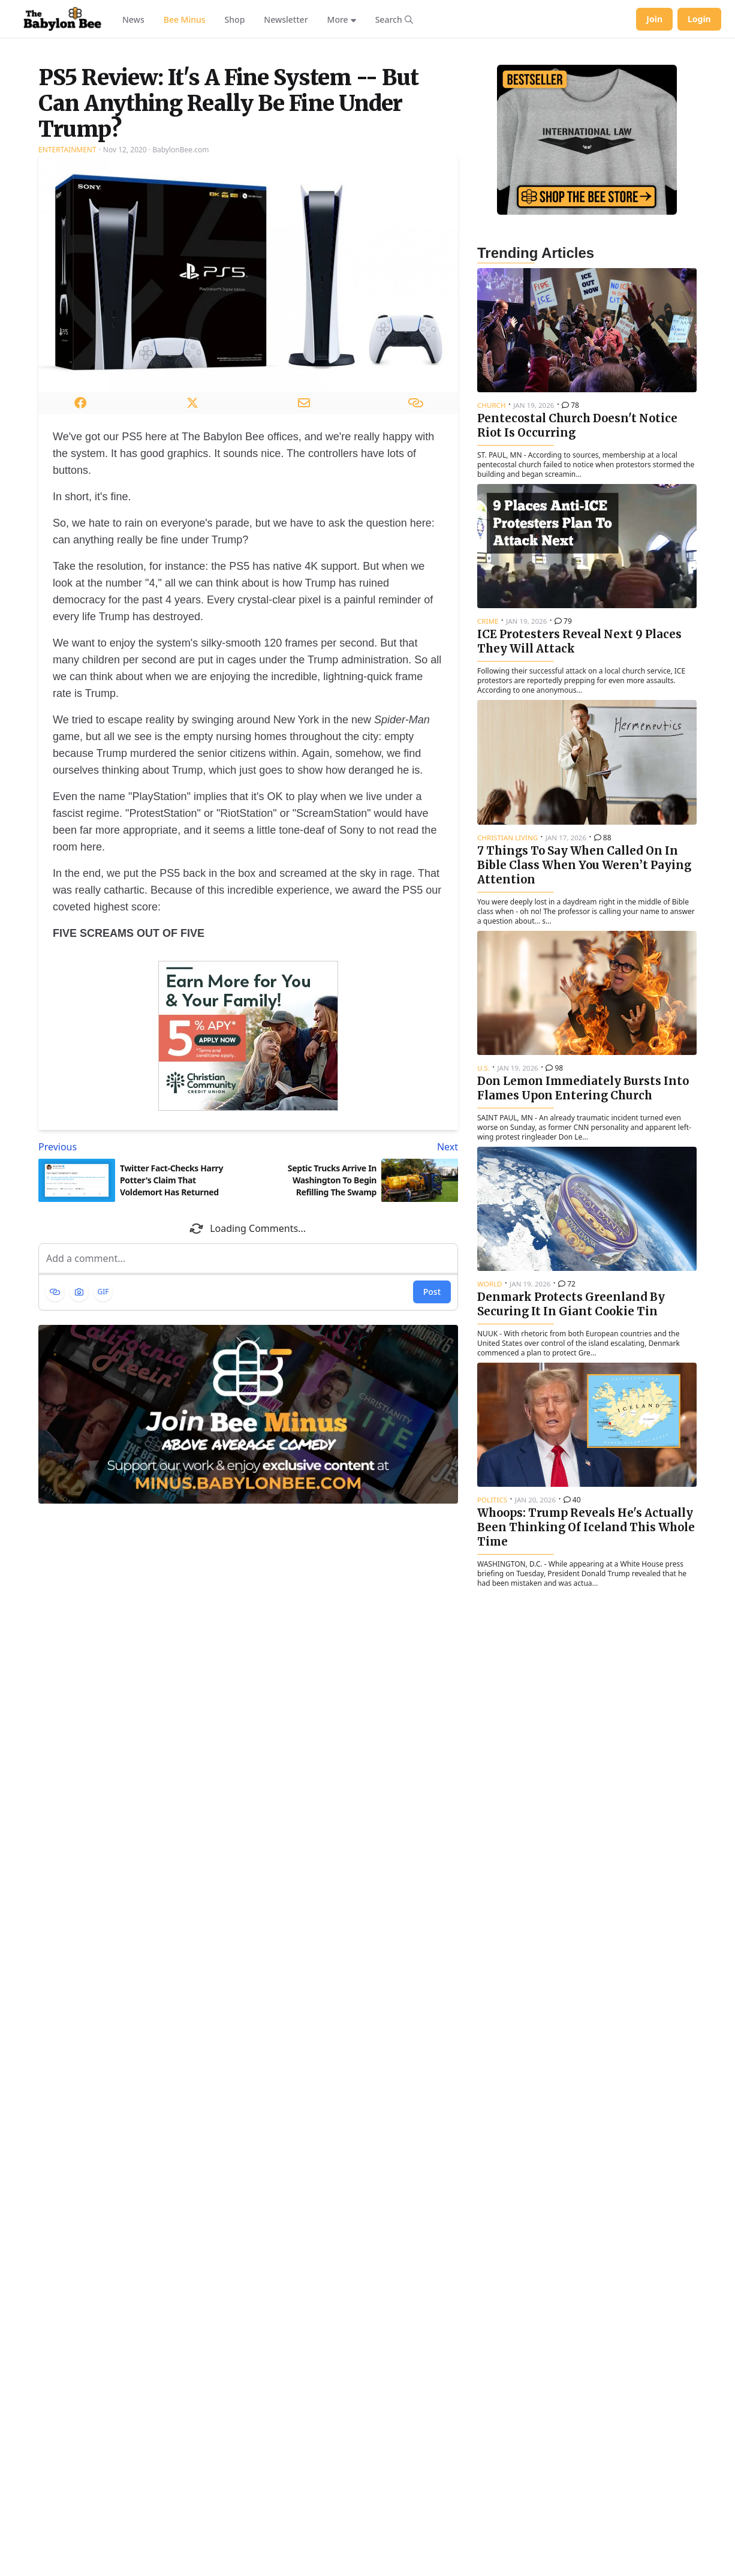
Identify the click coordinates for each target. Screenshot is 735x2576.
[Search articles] (394, 19)
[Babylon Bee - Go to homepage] (62, 19)
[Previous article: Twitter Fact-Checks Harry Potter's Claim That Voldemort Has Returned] (140, 1296)
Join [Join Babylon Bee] (654, 19)
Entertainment (67, 299)
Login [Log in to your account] (699, 19)
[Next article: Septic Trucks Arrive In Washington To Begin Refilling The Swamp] (355, 1296)
